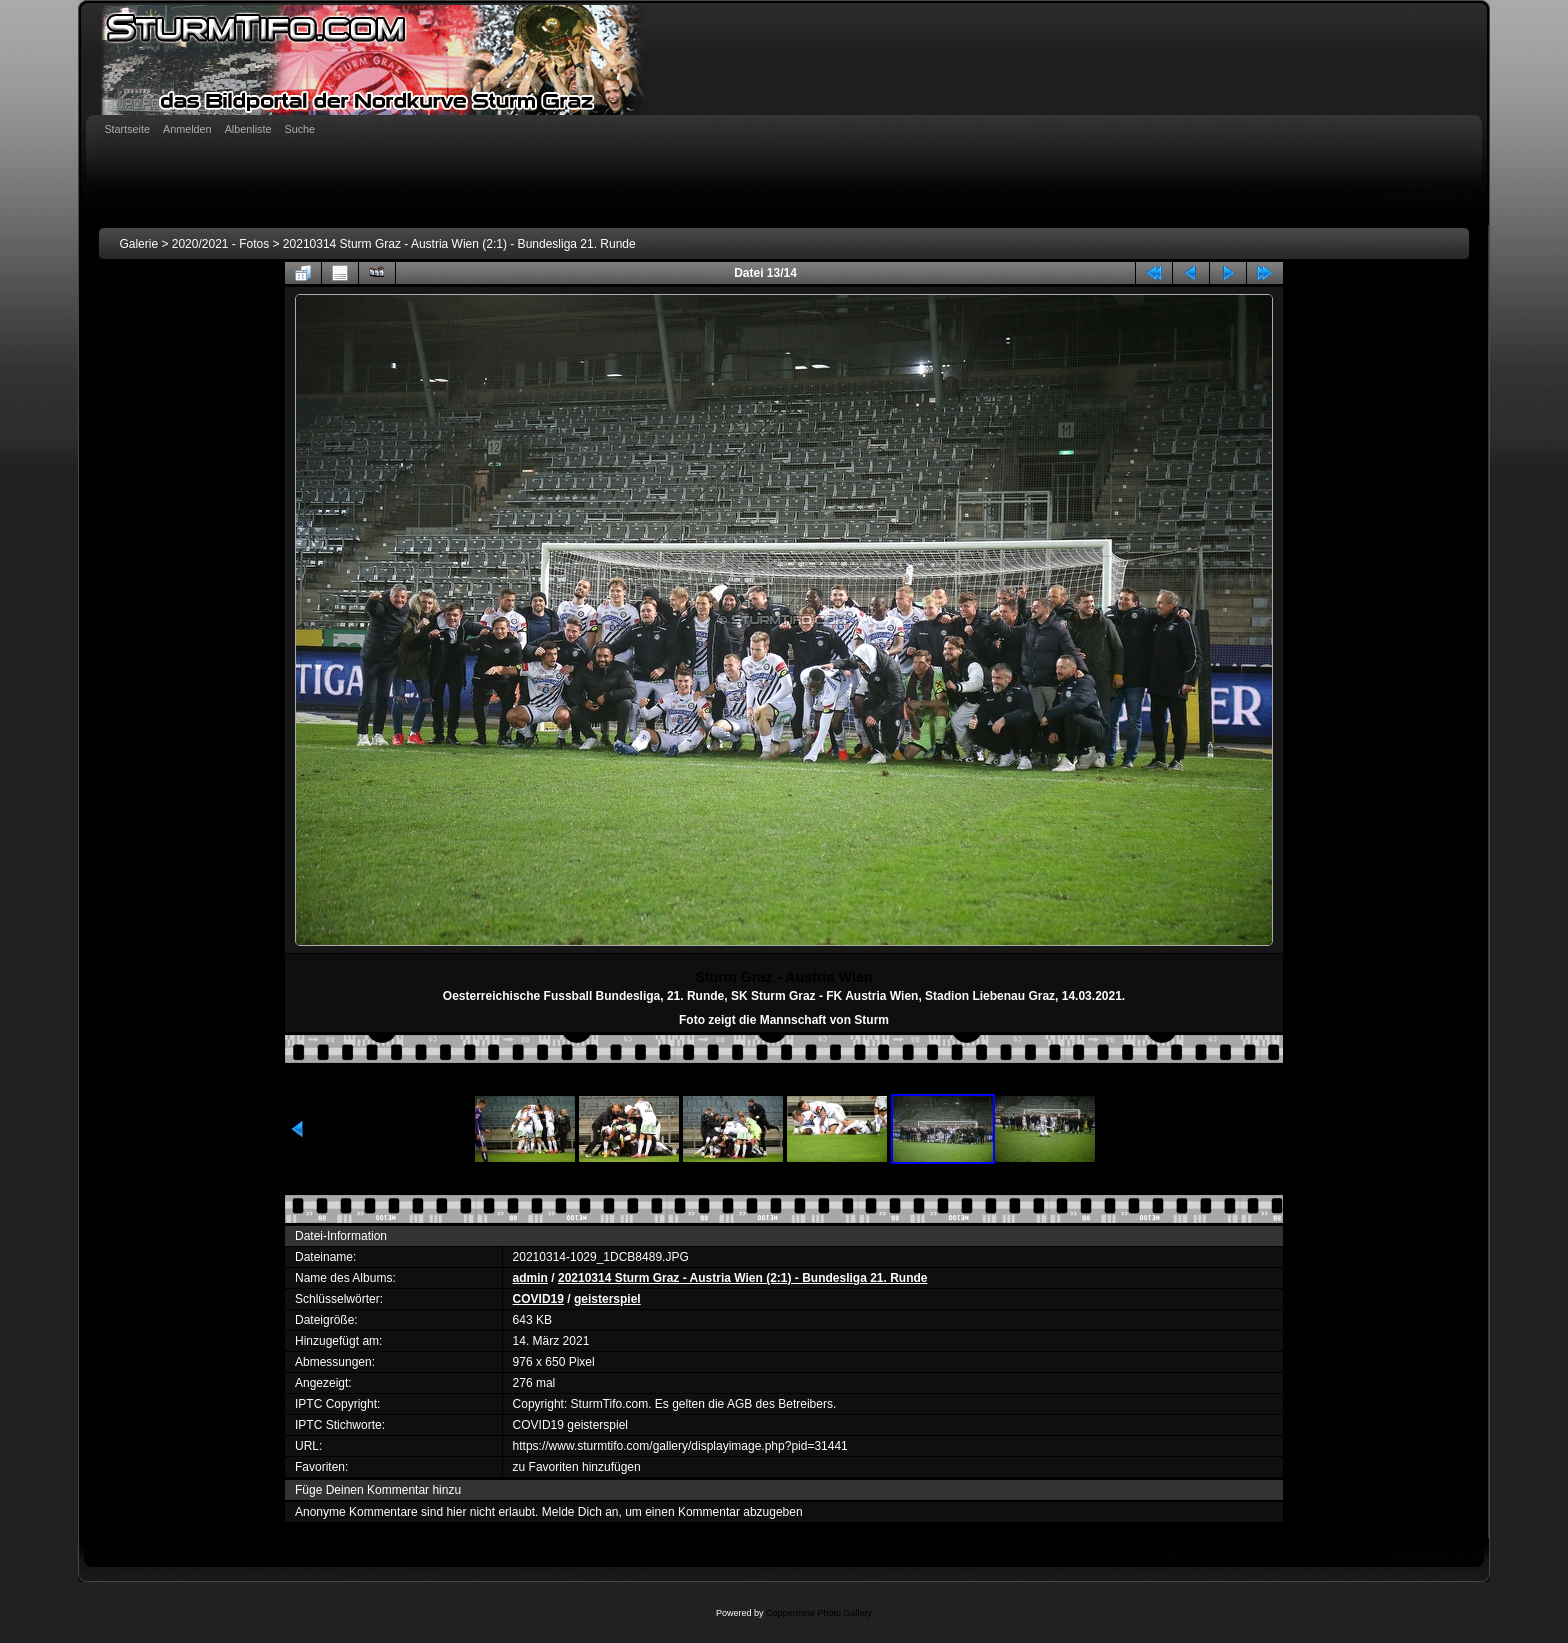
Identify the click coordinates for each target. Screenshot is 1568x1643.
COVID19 (538, 1299)
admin (530, 1278)
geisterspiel (607, 1299)
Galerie (138, 244)
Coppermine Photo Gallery (819, 1613)
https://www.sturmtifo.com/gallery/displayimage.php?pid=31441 (680, 1446)
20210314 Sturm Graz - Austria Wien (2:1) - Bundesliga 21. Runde (459, 244)
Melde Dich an (580, 1512)
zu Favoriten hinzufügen (577, 1467)
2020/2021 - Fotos (220, 244)
